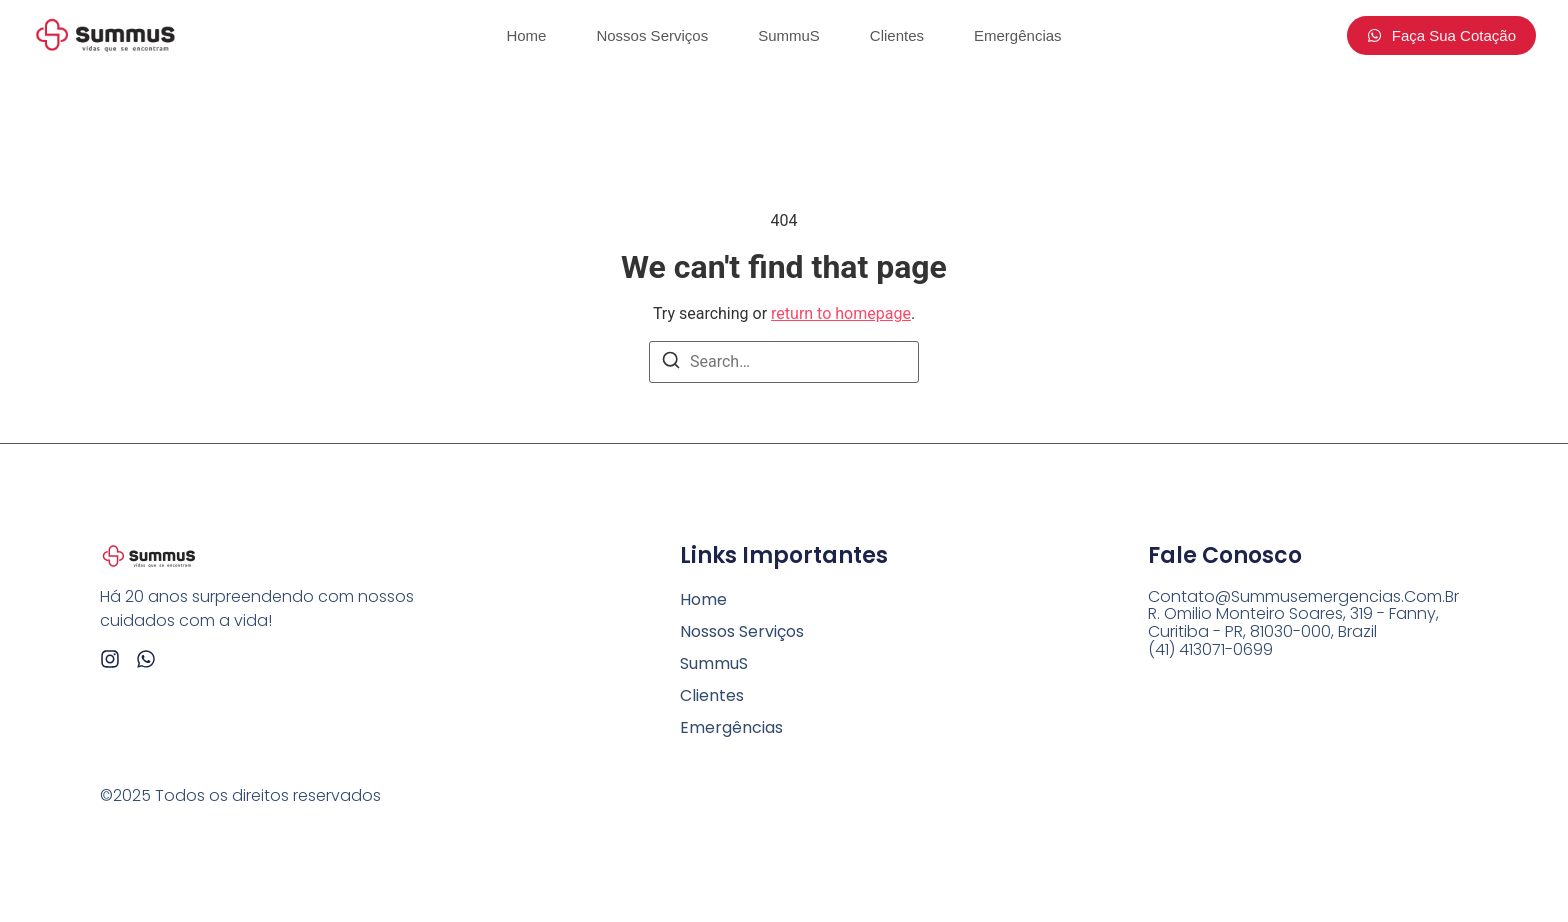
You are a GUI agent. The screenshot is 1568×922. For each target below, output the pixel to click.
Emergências (1018, 35)
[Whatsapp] (146, 659)
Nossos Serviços (652, 35)
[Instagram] (110, 659)
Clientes (897, 35)
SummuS (789, 35)
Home (526, 35)
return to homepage (841, 313)
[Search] (671, 363)
